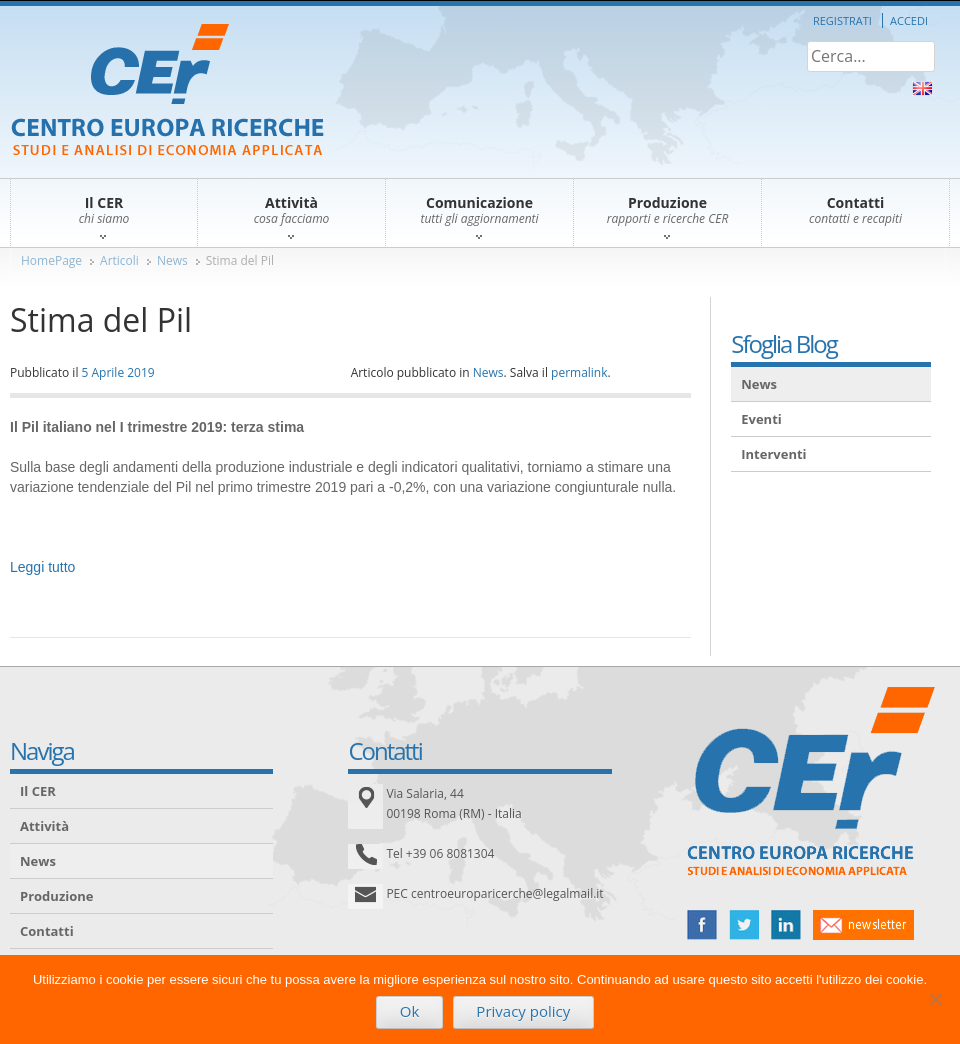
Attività (44, 826)
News (172, 260)
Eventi (761, 419)
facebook (702, 925)
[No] (935, 999)
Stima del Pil (240, 260)
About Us (922, 88)
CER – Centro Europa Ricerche (167, 91)
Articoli (119, 260)
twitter (744, 925)
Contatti (47, 931)
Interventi (773, 454)
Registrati (842, 20)
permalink (579, 372)
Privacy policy (523, 1011)
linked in (786, 925)
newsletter (863, 925)
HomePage (51, 260)
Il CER (38, 791)
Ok (410, 1011)
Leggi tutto (42, 567)
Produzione (56, 896)
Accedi (909, 20)
